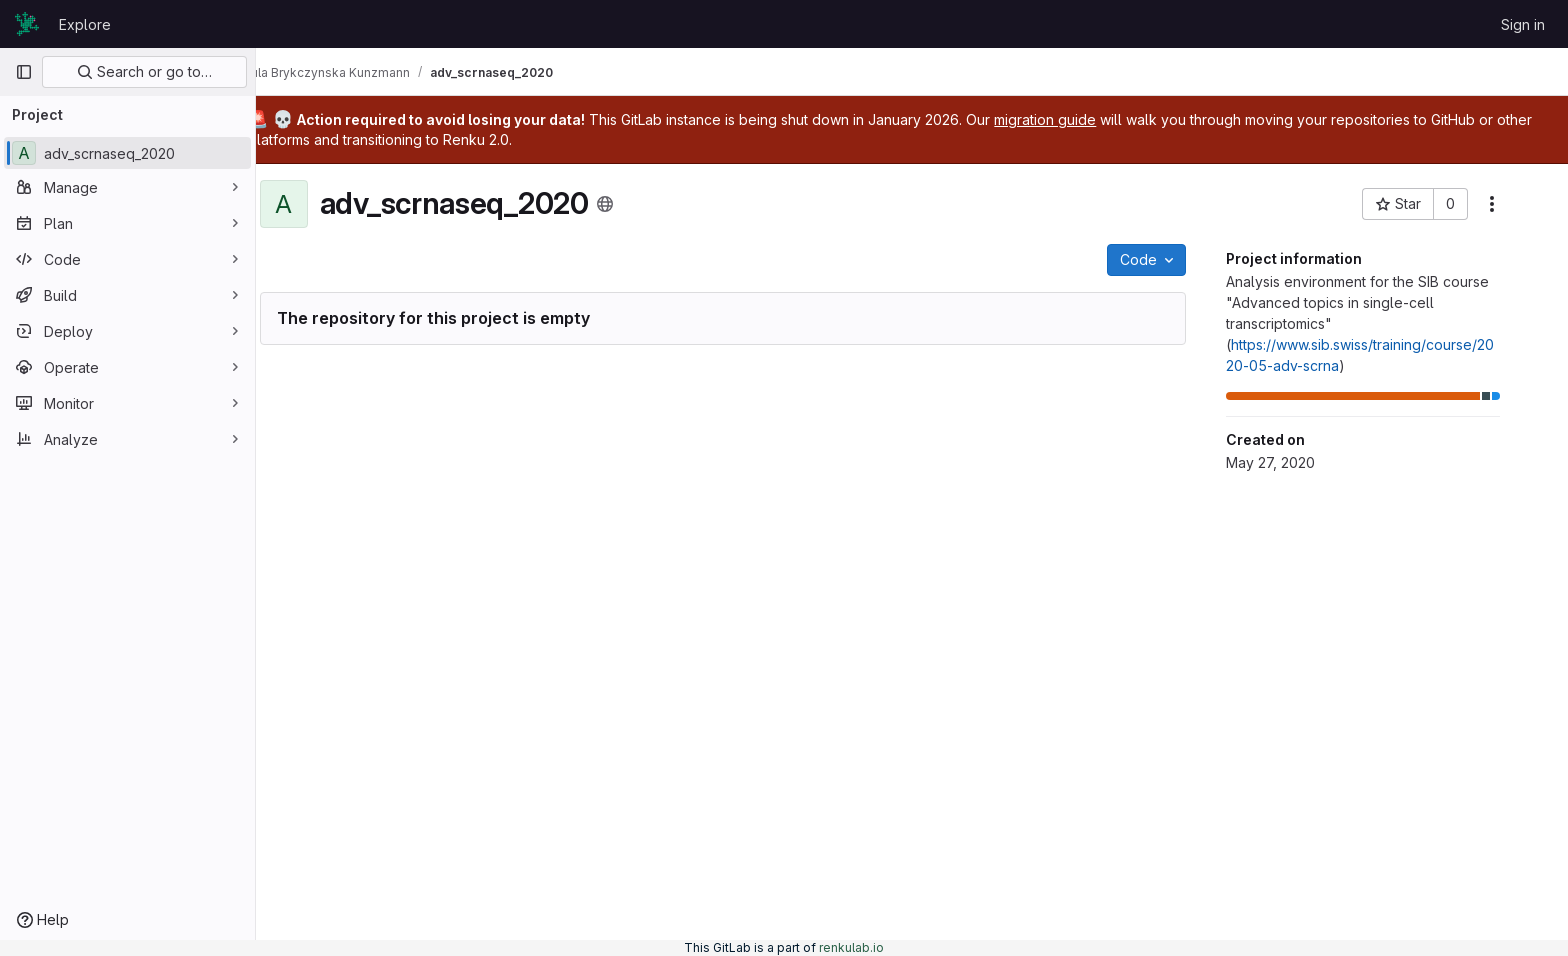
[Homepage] (27, 24)
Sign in (1523, 24)
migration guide (1102, 119)
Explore (85, 24)
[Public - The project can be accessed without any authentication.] (633, 204)
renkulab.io (851, 947)
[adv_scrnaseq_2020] (127, 153)
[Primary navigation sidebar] (24, 72)
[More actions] (1520, 204)
